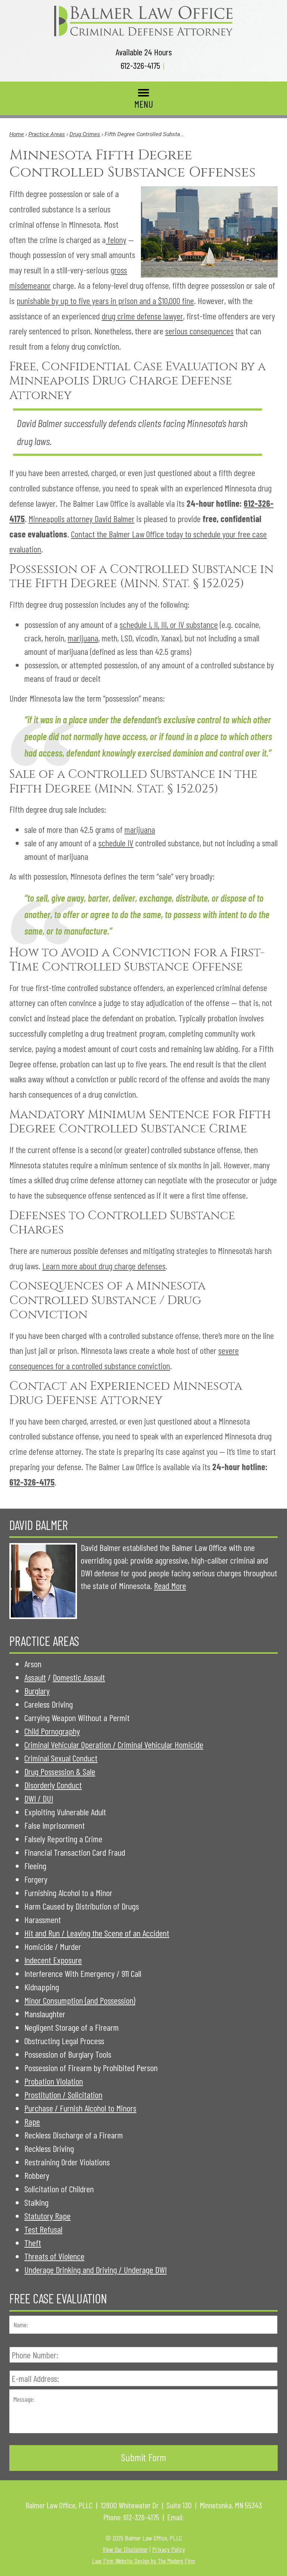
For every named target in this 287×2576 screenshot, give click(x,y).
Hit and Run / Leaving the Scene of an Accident (96, 1933)
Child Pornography (52, 1731)
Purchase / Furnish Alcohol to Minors (80, 2108)
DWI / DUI (38, 1798)
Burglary (37, 1690)
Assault (35, 1677)
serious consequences (199, 330)
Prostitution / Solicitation (63, 2094)
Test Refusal (43, 2229)
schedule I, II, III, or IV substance (169, 624)
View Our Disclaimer (125, 2549)
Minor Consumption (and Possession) (79, 2000)
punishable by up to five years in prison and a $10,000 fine (105, 300)
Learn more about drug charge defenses (104, 1265)
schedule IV (115, 842)
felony (116, 239)
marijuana (83, 637)
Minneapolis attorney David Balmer (81, 518)
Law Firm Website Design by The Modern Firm (143, 2561)
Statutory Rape (47, 2215)
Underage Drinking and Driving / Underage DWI (95, 2269)
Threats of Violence (54, 2256)
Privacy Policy (168, 2549)
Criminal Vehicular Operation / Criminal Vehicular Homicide (113, 1744)
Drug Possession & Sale (59, 1771)
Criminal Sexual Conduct (61, 1757)
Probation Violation (53, 2081)
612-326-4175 (140, 65)
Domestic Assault (79, 1677)
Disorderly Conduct (53, 1784)
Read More (170, 1585)
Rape (32, 2121)
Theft (32, 2242)
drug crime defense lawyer (142, 315)
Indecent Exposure (53, 1959)
